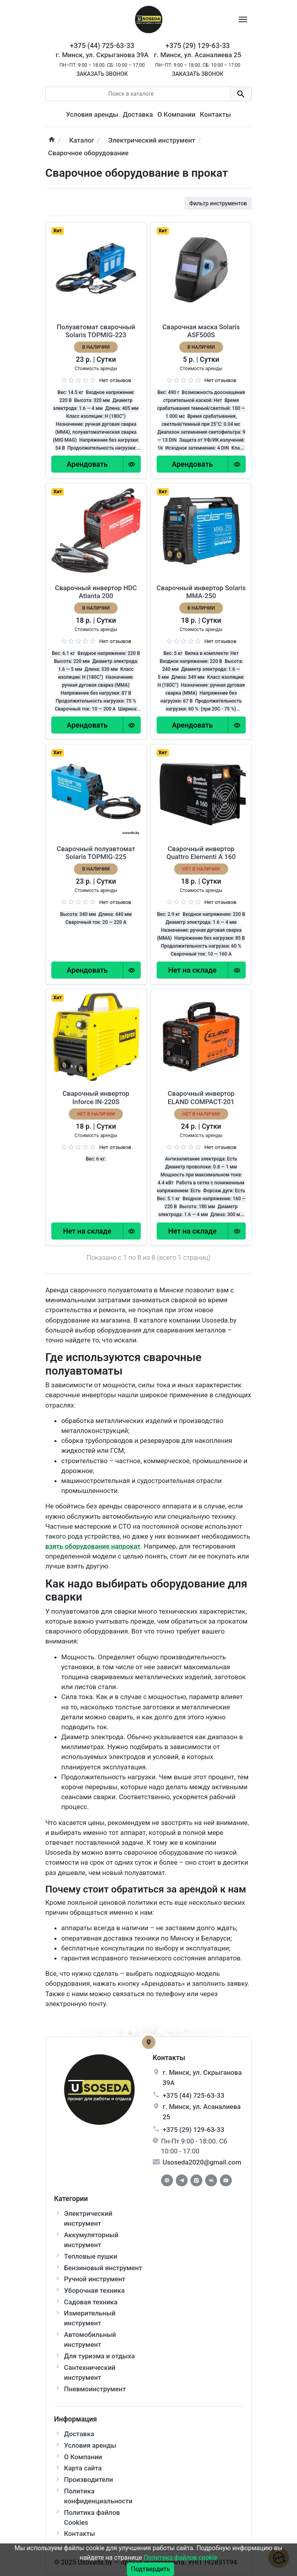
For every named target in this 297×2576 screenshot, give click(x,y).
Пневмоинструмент (95, 2389)
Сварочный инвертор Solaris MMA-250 (201, 592)
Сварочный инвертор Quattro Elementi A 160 (201, 853)
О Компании (176, 114)
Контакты (215, 114)
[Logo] (149, 19)
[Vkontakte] (211, 2180)
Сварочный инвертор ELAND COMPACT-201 (201, 1097)
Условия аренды (92, 114)
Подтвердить (150, 2569)
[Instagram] (196, 2180)
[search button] (240, 94)
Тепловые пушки (90, 2256)
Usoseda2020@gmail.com (202, 2162)
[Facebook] (167, 2180)
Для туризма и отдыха (99, 2356)
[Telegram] (182, 2180)
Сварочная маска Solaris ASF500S (201, 331)
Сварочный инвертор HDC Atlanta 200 (96, 592)
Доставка (138, 114)
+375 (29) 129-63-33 (193, 2130)
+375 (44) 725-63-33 (193, 2095)
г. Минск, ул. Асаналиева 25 (197, 55)
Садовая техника (91, 2302)
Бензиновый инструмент (103, 2268)
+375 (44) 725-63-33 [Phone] (102, 46)
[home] (51, 140)
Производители (88, 2479)
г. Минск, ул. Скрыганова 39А (102, 55)
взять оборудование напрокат (92, 1546)
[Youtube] (226, 2180)
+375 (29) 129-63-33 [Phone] (197, 46)
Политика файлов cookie (180, 2557)
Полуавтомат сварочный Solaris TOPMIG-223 (96, 331)
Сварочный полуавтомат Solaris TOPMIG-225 (96, 853)
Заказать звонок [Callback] (102, 74)
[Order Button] (87, 464)
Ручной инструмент (94, 2279)
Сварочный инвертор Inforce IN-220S (95, 1097)
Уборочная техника (94, 2290)
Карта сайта (83, 2468)
